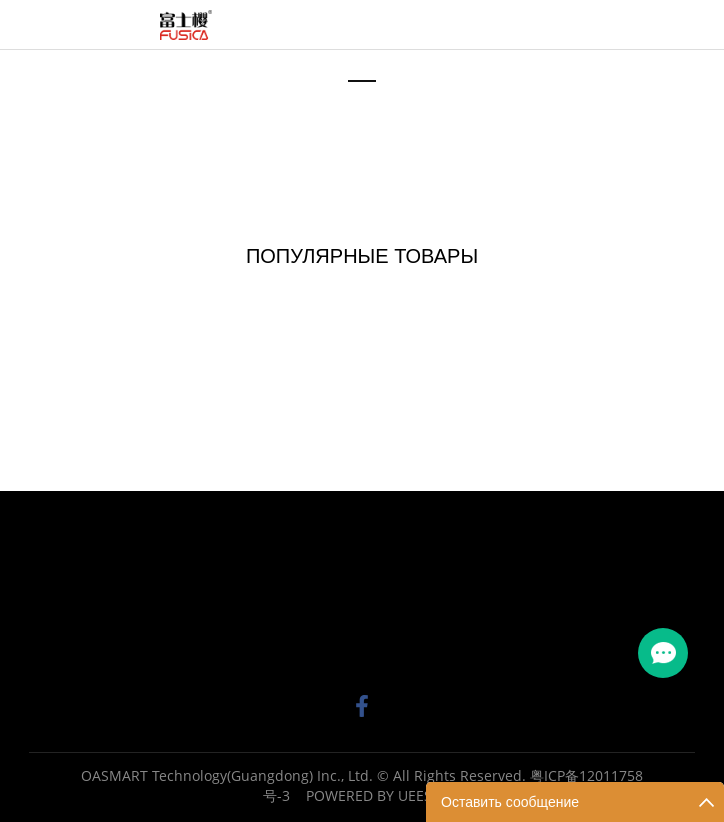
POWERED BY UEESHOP (383, 795)
